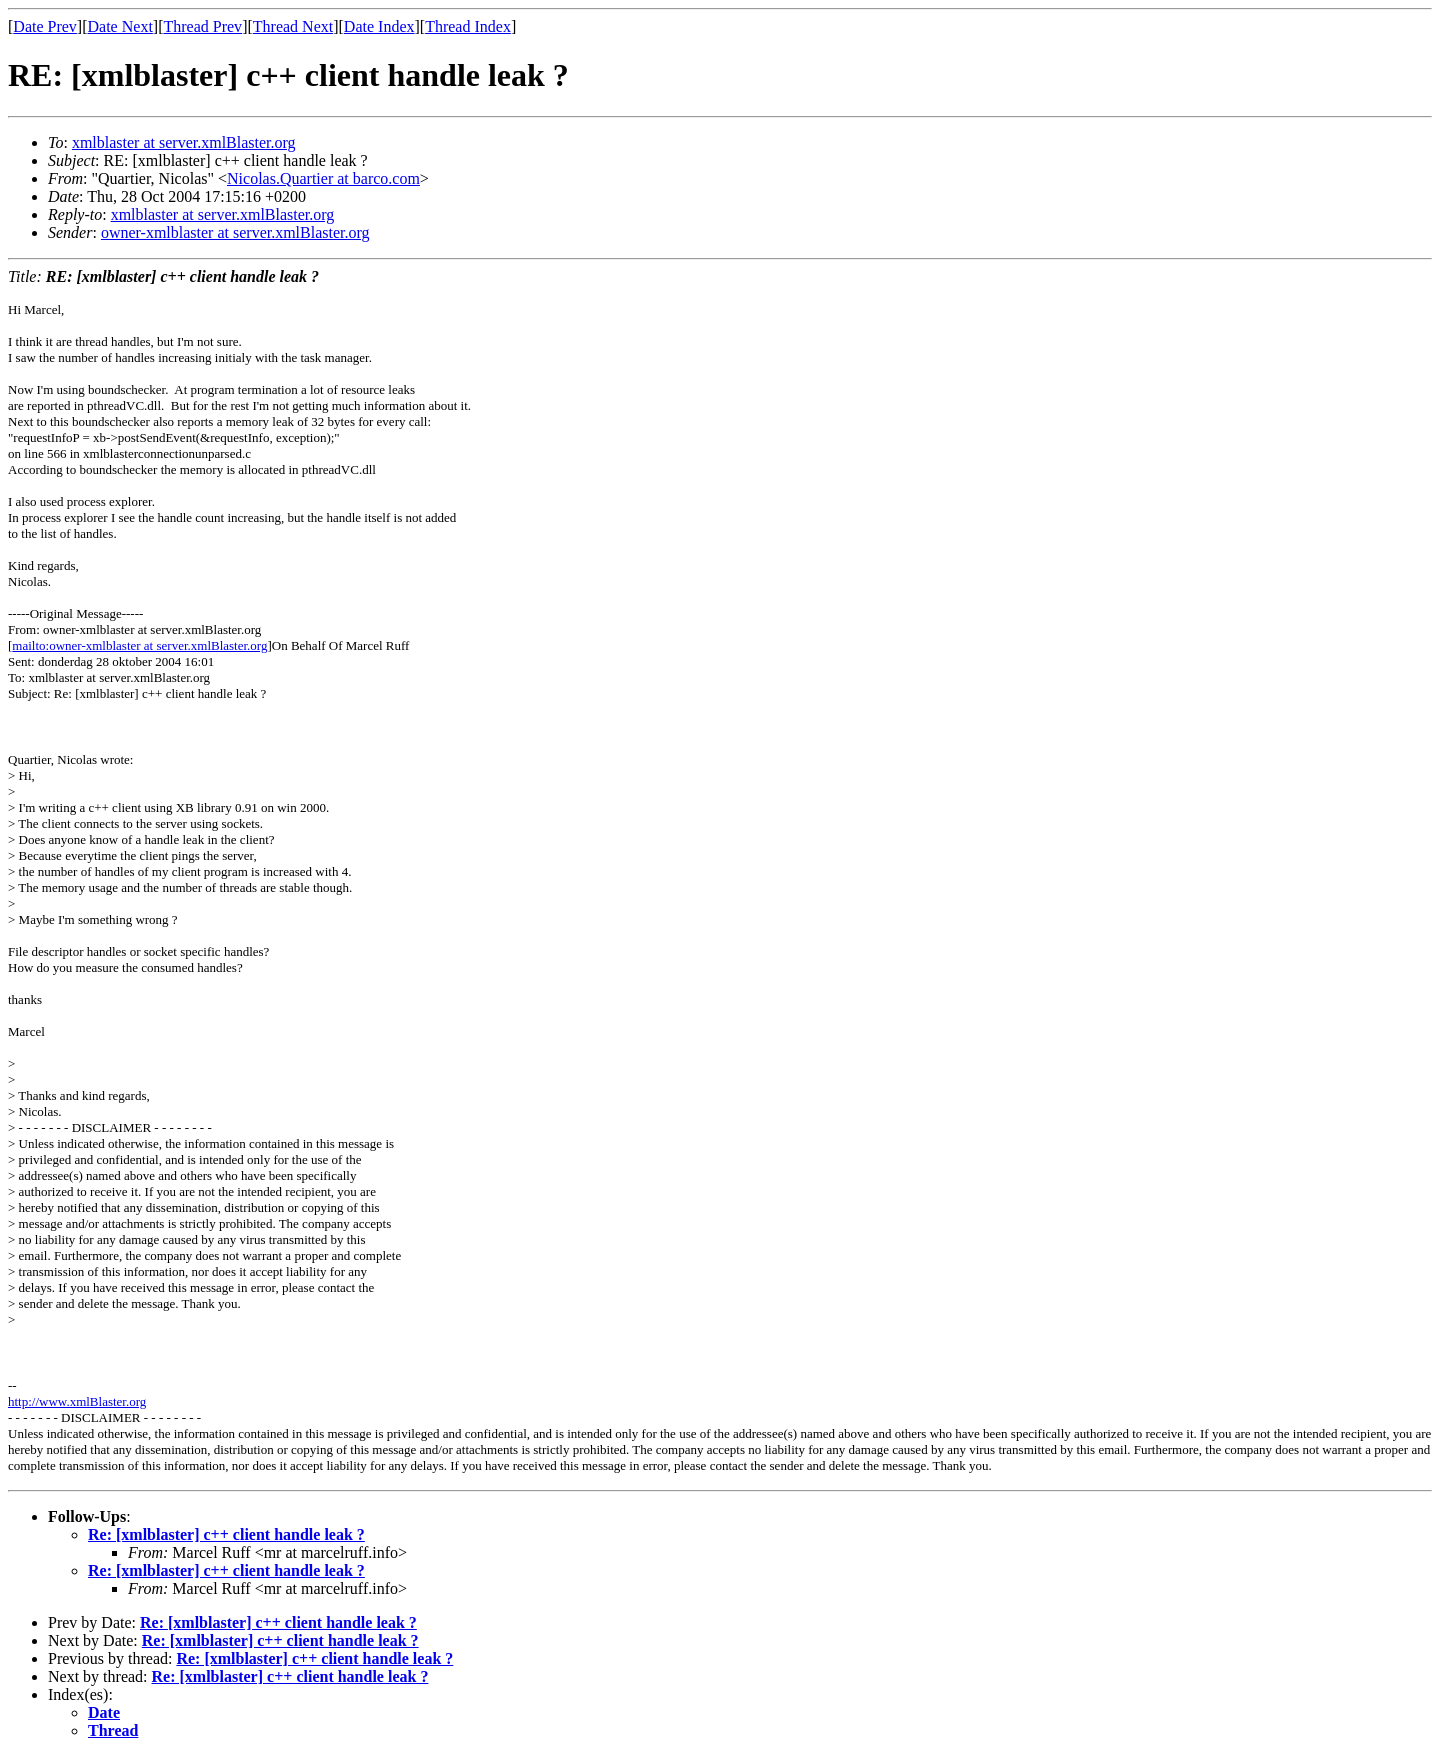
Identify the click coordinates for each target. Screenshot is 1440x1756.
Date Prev (45, 26)
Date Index (379, 26)
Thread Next (293, 26)
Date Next (120, 26)
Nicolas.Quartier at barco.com (323, 178)
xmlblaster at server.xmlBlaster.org (184, 142)
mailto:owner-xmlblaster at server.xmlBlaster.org (139, 645)
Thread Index (468, 26)
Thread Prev (202, 26)
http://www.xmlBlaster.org (77, 1401)
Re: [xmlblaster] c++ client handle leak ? (226, 1534)
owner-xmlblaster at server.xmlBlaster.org (235, 232)
